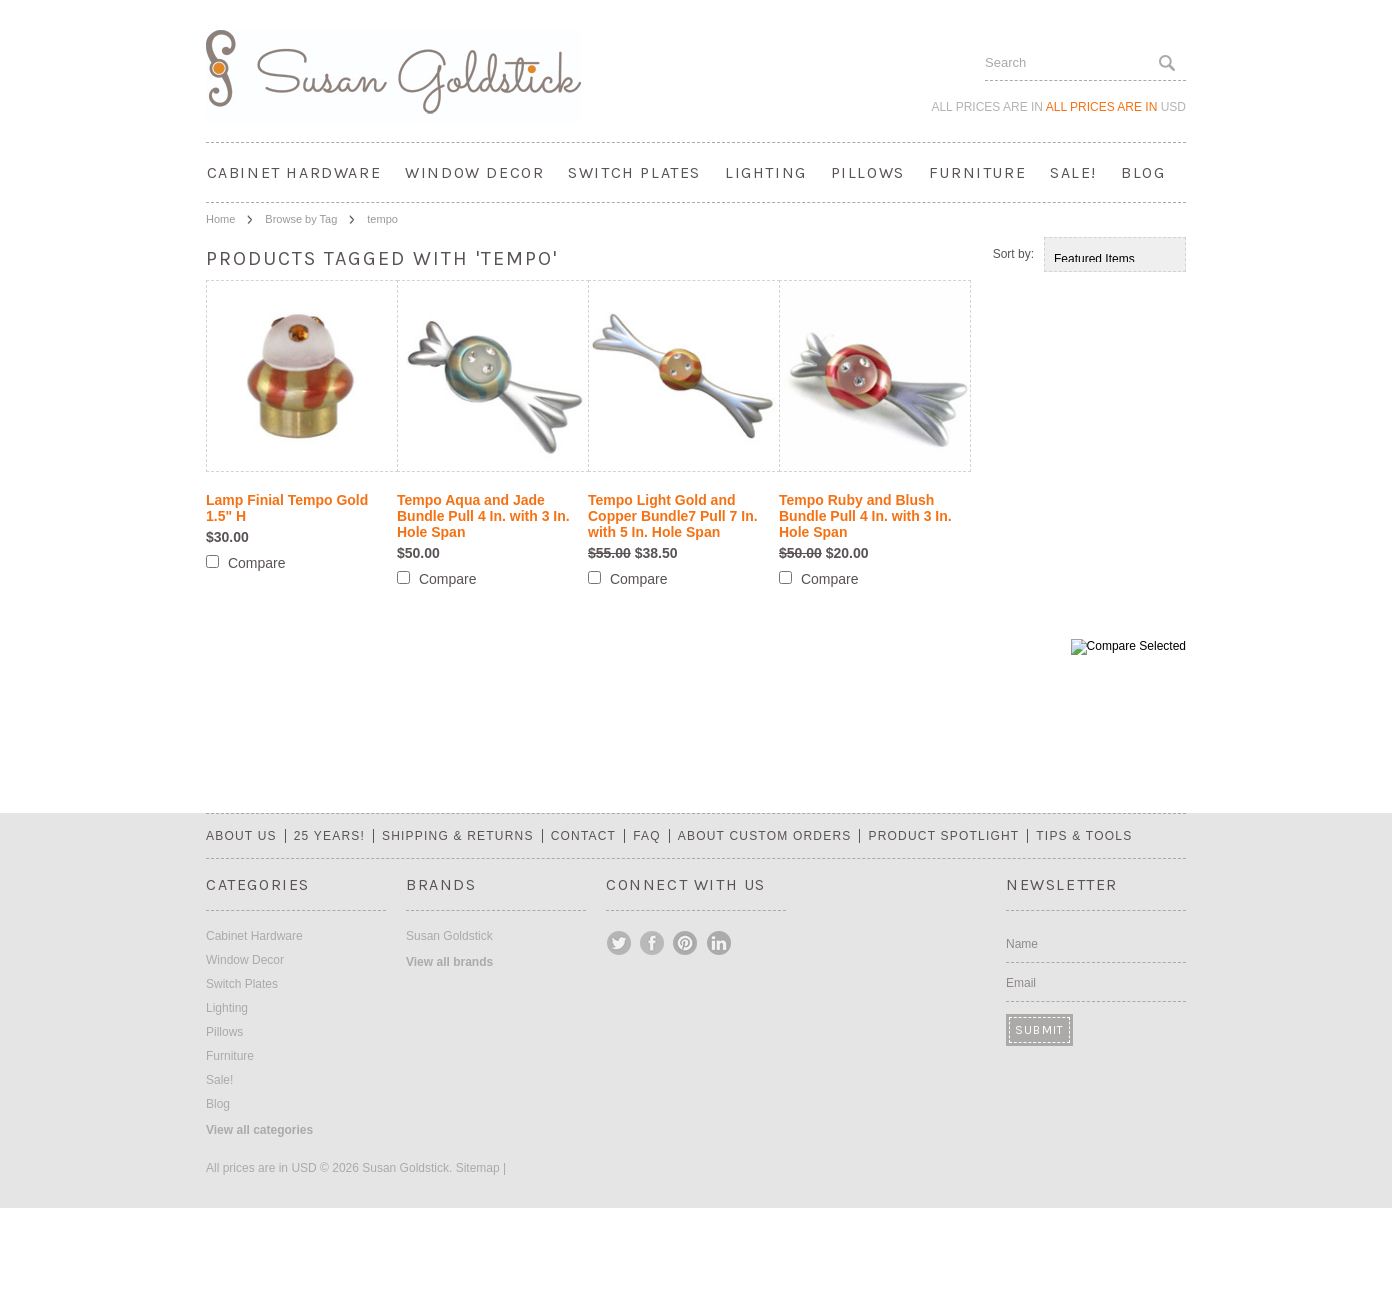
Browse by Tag (301, 219)
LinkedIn (719, 943)
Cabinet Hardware (294, 172)
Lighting (766, 172)
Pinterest (686, 943)
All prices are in (1116, 107)
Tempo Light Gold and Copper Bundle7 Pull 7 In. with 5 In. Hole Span (673, 516)
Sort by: (1013, 254)
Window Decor (474, 172)
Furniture (977, 172)
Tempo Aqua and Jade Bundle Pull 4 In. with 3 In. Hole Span (483, 516)
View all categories (259, 1130)
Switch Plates (634, 172)
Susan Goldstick (449, 936)
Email (1021, 983)
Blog (1143, 172)
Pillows (868, 172)
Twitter (620, 943)
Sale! (1073, 172)
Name (1022, 944)
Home (220, 219)
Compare (257, 563)
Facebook (653, 943)
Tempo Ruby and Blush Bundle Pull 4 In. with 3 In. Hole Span (865, 516)
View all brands (449, 962)
